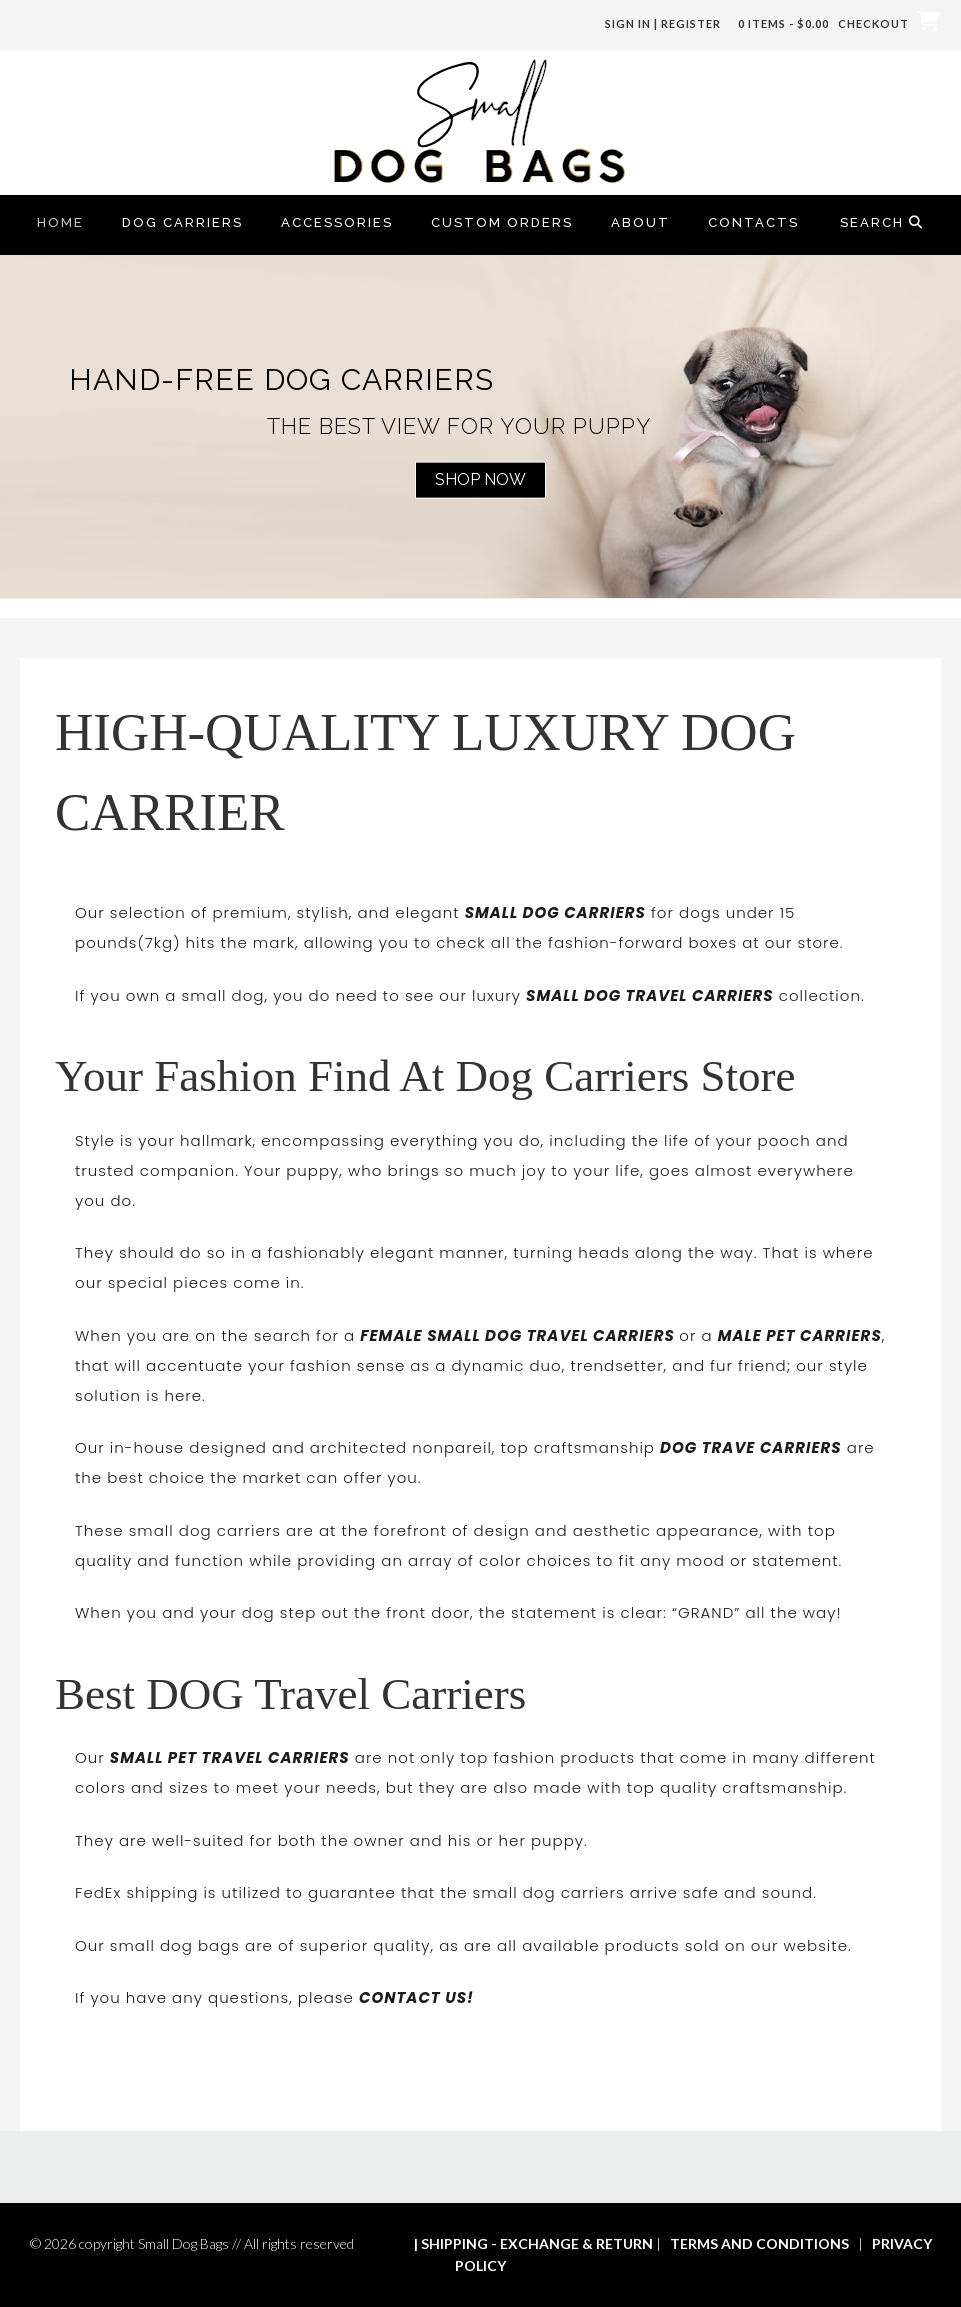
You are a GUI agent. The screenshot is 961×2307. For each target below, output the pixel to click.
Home (60, 222)
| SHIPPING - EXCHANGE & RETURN (533, 2243)
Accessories (337, 222)
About (640, 222)
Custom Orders (502, 222)
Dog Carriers (182, 222)
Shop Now (480, 479)
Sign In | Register (663, 23)
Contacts (753, 222)
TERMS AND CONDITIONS (759, 2243)
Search (882, 222)
